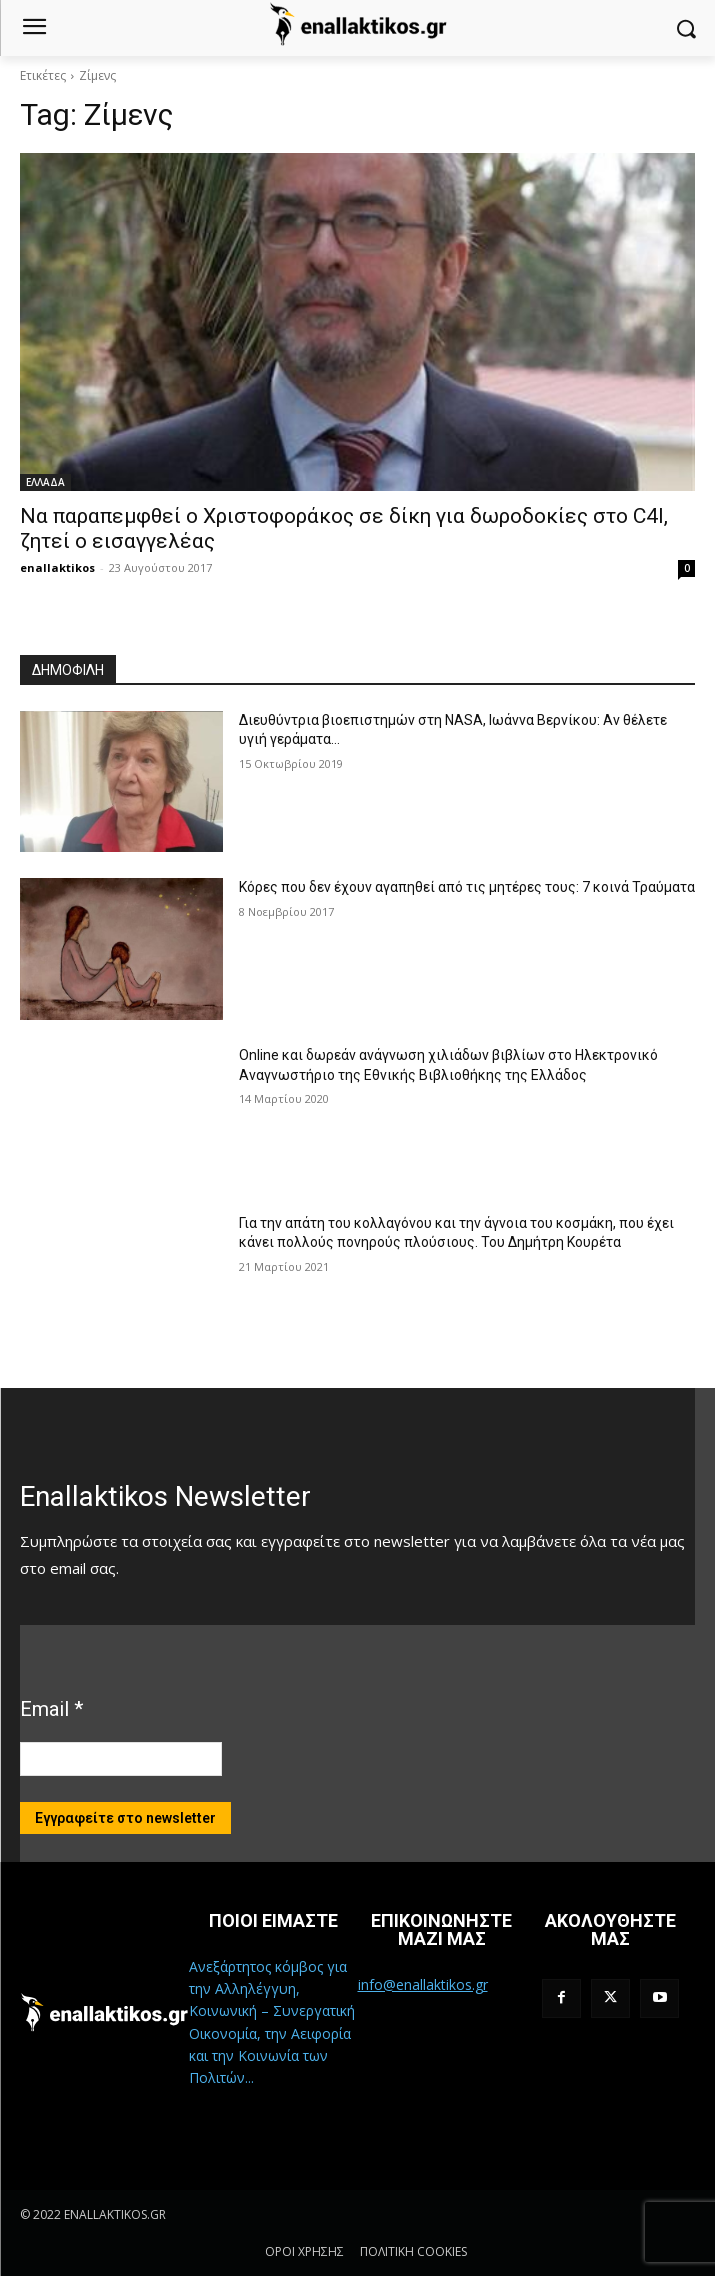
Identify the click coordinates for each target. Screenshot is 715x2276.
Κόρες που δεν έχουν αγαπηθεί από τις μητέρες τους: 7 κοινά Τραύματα (467, 887)
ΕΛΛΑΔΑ (45, 482)
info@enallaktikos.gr (423, 1984)
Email (51, 1709)
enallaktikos (57, 567)
